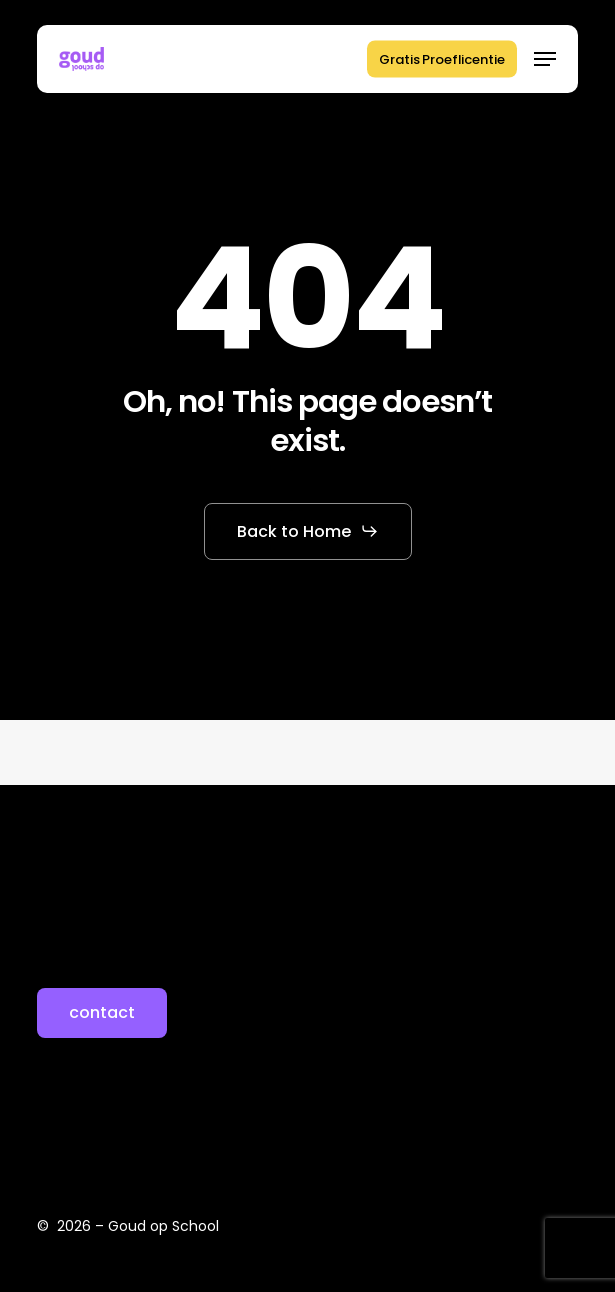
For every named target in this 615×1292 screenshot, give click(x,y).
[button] (545, 59)
